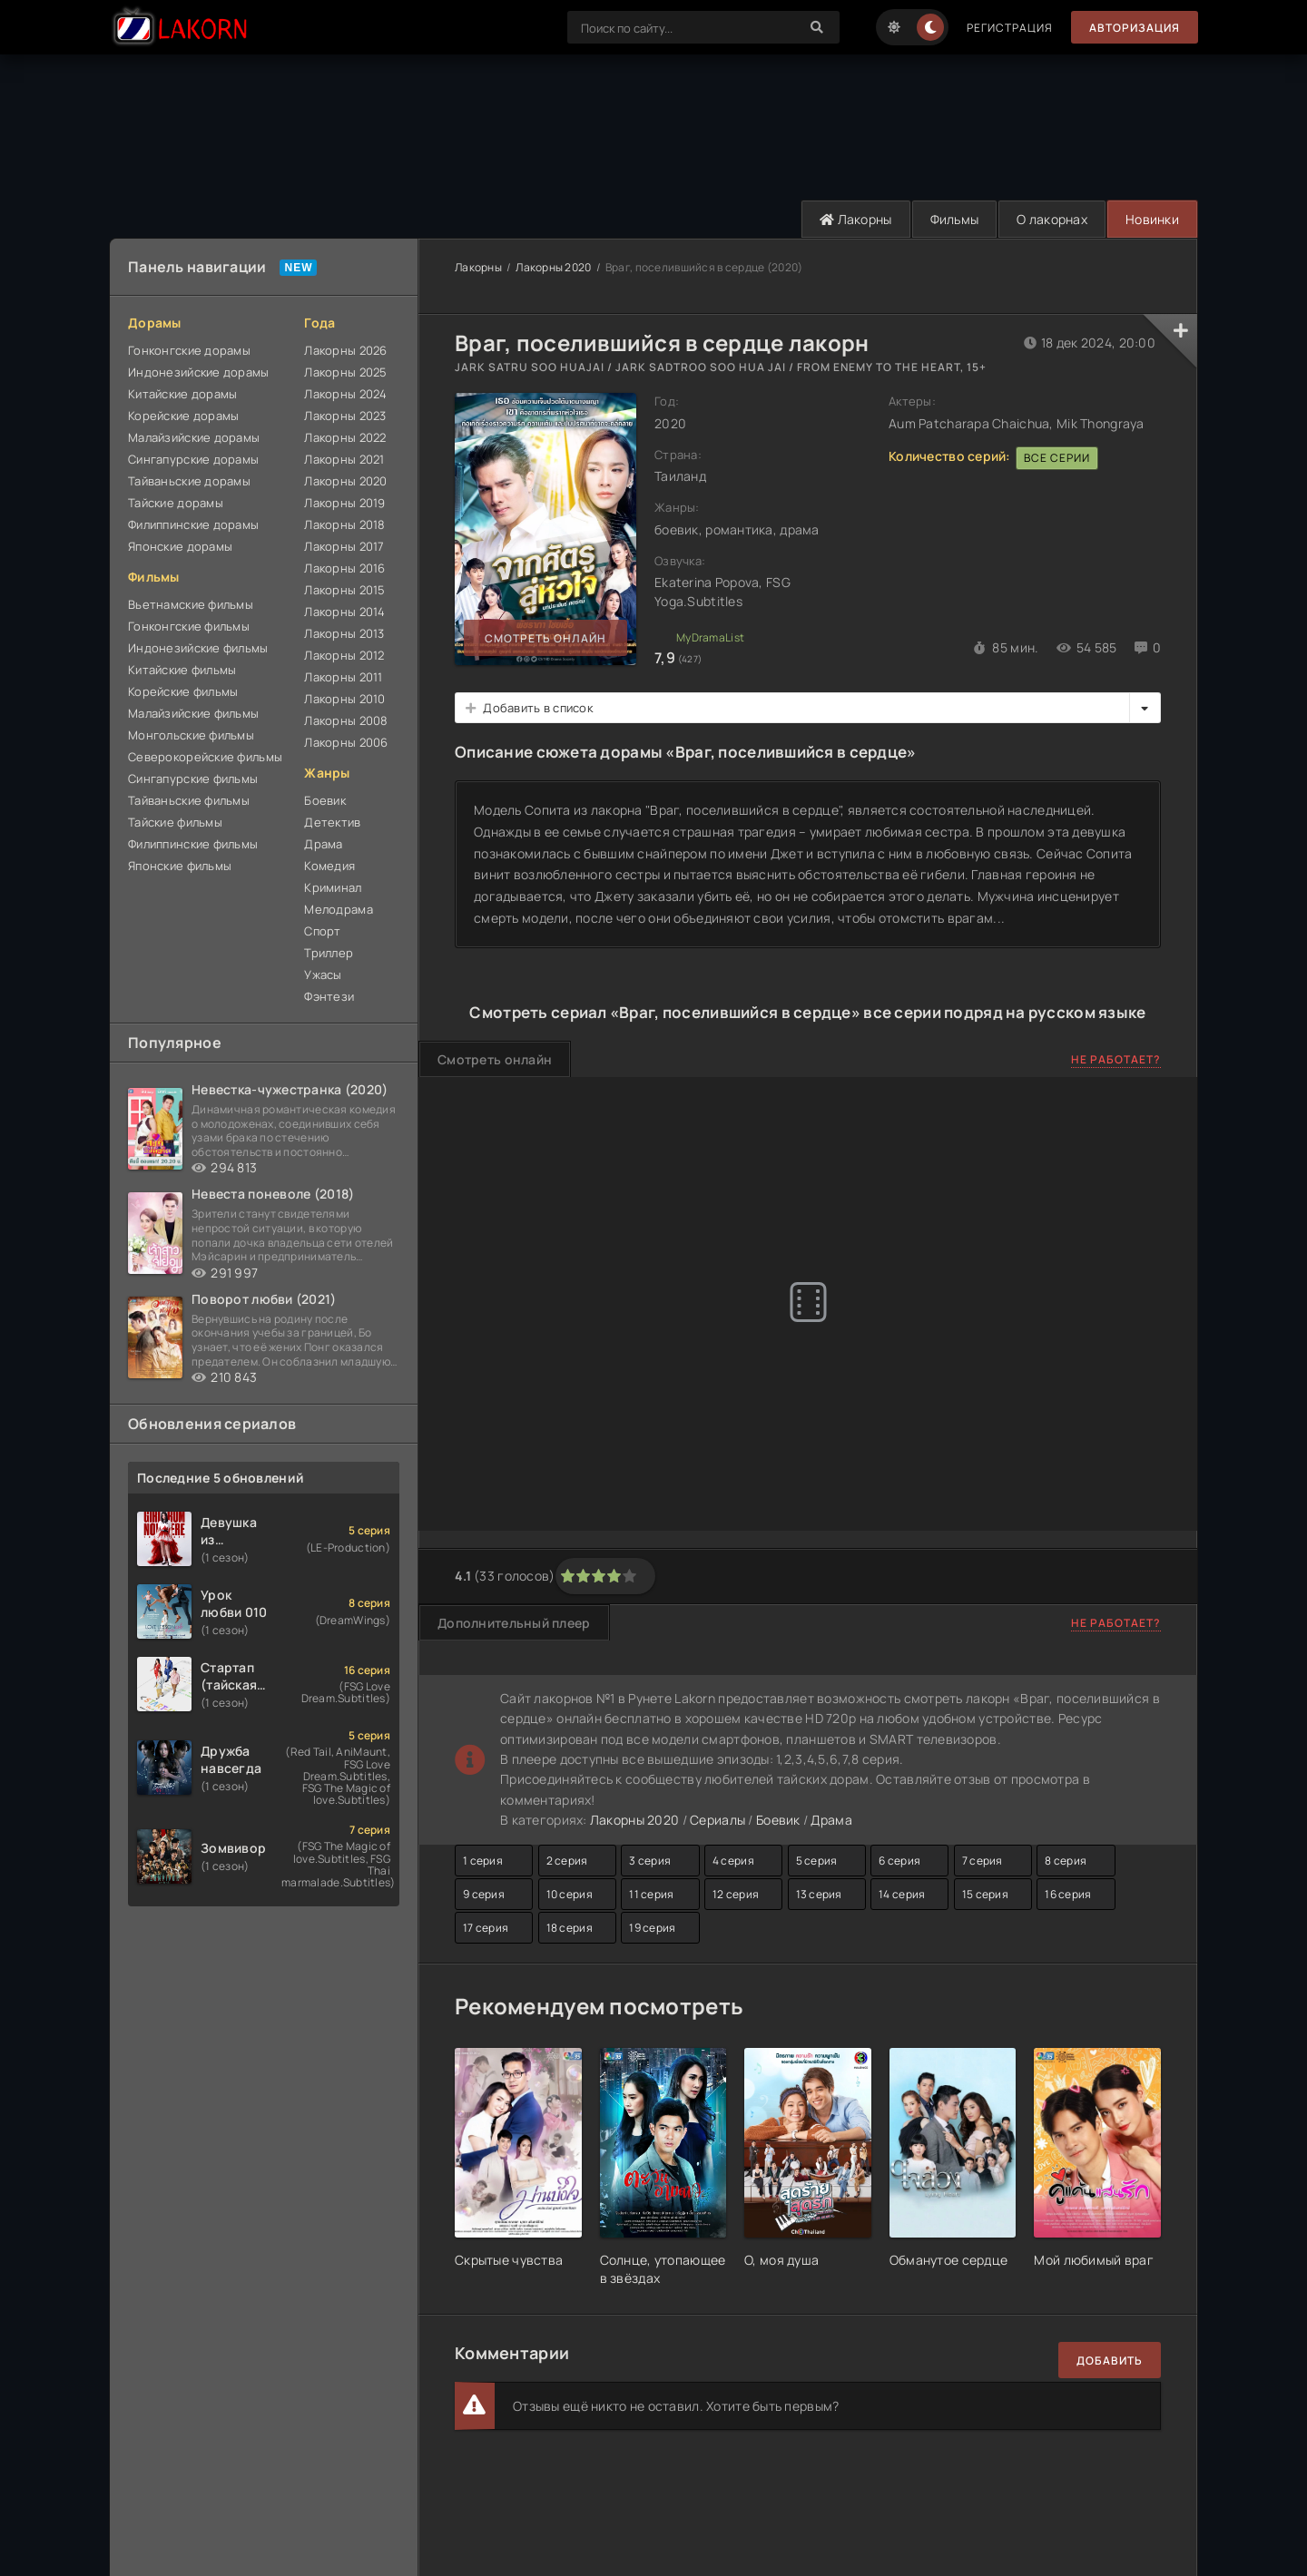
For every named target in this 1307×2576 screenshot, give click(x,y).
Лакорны (856, 219)
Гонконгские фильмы (189, 626)
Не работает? (1116, 1059)
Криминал (332, 887)
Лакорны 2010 (344, 699)
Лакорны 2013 (344, 633)
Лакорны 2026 (345, 350)
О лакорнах (1052, 219)
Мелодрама (338, 909)
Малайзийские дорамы (194, 437)
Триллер (328, 953)
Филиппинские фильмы (193, 844)
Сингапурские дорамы (193, 459)
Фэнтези (329, 996)
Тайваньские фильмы (189, 800)
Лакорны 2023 (345, 415)
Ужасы (322, 974)
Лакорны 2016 (344, 568)
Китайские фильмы (182, 669)
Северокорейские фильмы (205, 757)
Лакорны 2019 (344, 503)
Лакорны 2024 (345, 394)
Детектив (332, 822)
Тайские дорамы (175, 503)
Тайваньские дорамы (189, 481)
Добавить (1109, 2360)
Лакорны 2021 (344, 459)
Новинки (1152, 219)
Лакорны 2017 (344, 546)
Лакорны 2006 (346, 742)
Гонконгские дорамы (189, 350)
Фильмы (954, 219)
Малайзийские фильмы (193, 713)
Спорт (322, 931)
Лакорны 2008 (346, 720)
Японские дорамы (180, 546)
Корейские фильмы (183, 691)
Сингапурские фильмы (193, 778)
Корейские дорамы (183, 415)
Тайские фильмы (175, 822)
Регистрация (1010, 27)
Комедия (329, 865)
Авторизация (1134, 27)
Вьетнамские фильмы (190, 604)
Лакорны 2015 (344, 590)
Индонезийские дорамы (199, 372)
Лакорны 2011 (343, 677)
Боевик (325, 800)
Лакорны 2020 (345, 481)
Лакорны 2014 (344, 611)
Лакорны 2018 (344, 524)
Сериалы (717, 1819)
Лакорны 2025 (345, 372)
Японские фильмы (179, 865)
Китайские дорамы (182, 394)
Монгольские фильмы (191, 735)
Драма (323, 844)
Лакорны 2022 (345, 437)
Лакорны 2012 (344, 655)
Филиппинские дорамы (193, 524)
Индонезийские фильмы (198, 648)
